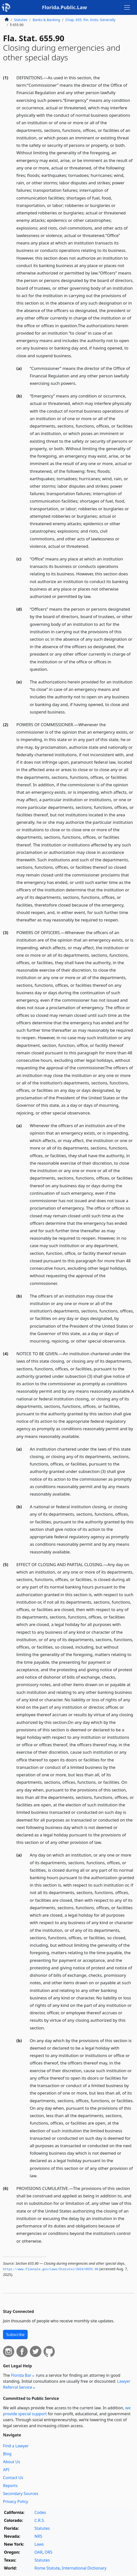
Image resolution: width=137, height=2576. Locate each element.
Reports (10, 2485)
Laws (39, 2544)
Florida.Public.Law (64, 7)
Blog (7, 2454)
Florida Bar (21, 2375)
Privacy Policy (15, 2501)
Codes (40, 2512)
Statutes (20, 19)
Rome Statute (47, 2568)
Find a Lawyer (16, 2446)
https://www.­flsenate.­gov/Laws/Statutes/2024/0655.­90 (50, 2269)
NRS (38, 2536)
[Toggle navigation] (127, 7)
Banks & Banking (46, 19)
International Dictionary (84, 2568)
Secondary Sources (20, 2493)
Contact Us (13, 2477)
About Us (11, 2461)
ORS (48, 2552)
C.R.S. (39, 2520)
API (6, 2469)
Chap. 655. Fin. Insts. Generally (91, 19)
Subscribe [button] (15, 2334)
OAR (38, 2552)
